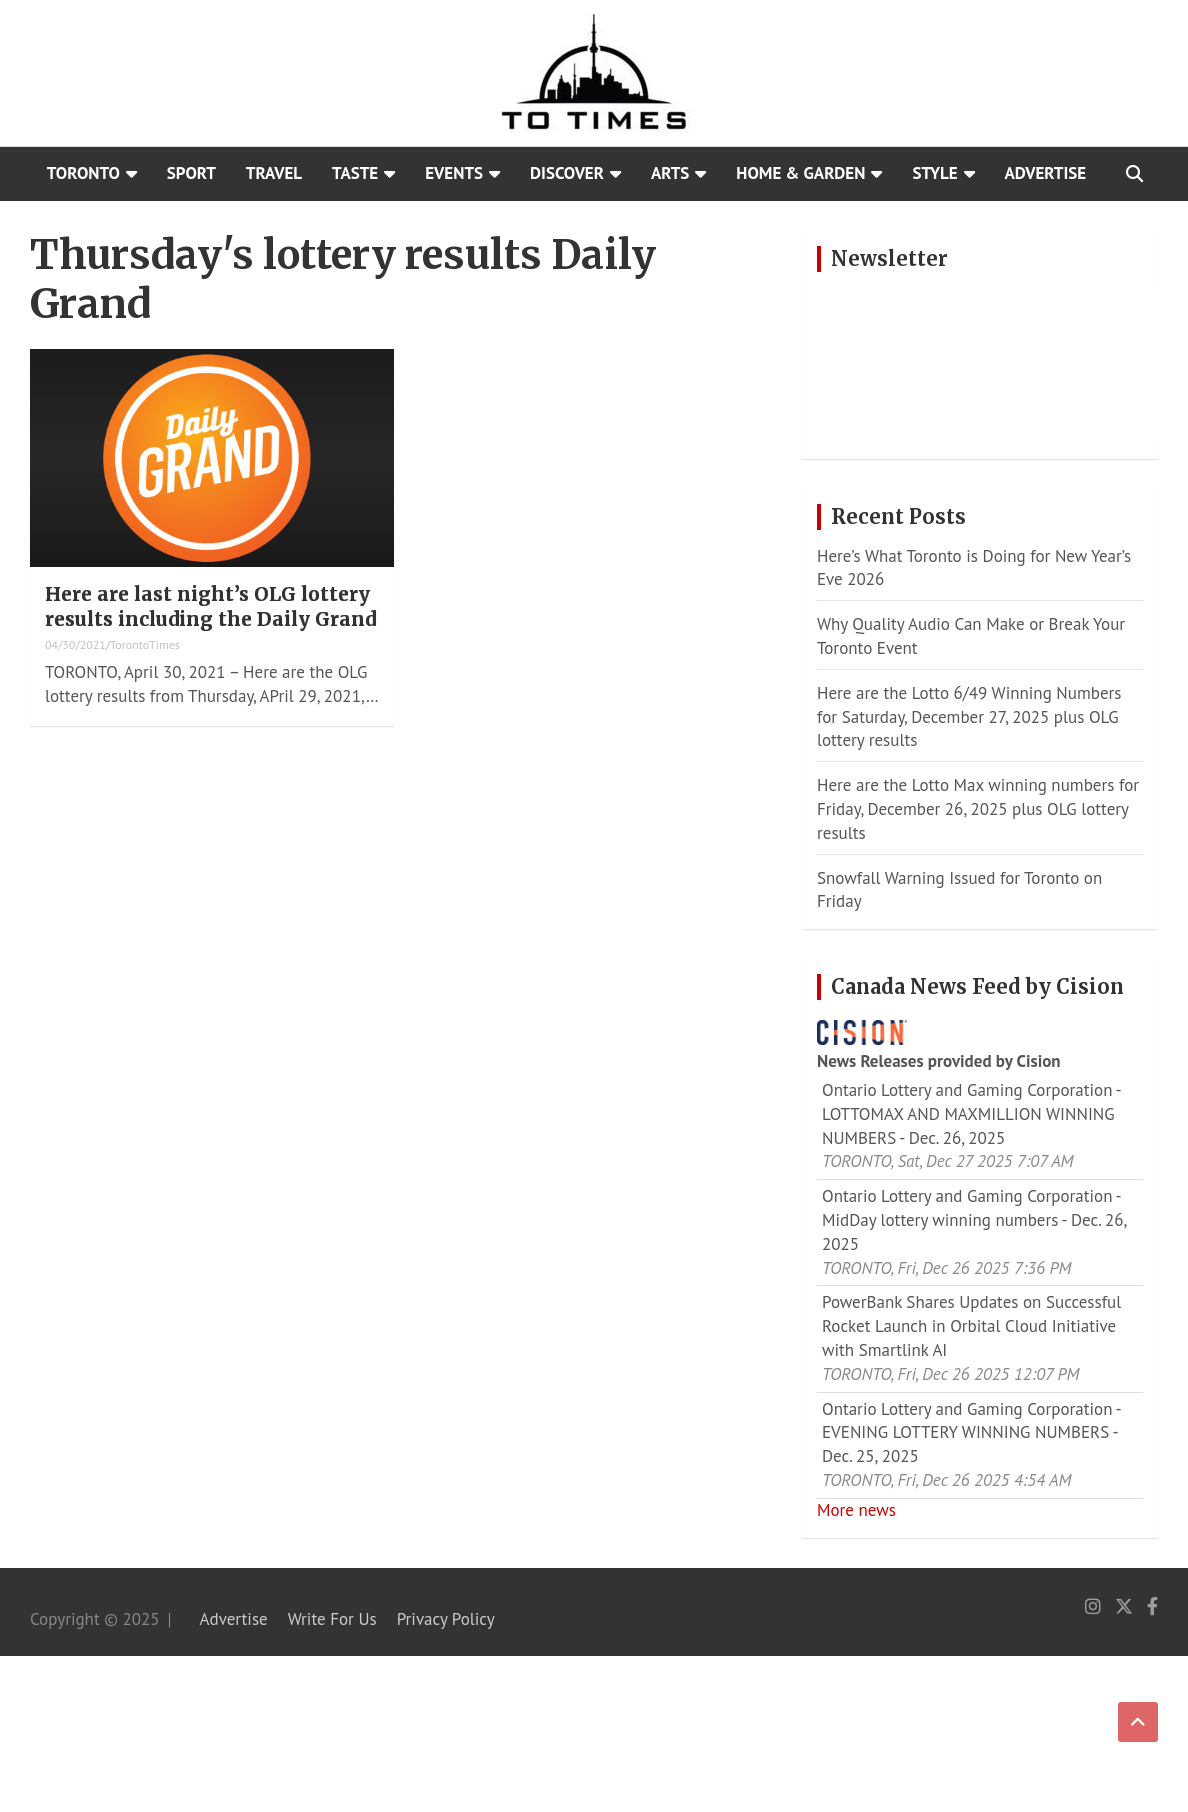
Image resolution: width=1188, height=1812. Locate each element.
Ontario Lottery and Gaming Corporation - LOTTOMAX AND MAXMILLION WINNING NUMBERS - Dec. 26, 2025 (971, 1114)
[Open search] (1134, 174)
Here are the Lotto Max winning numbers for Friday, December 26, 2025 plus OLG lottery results (978, 809)
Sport (191, 173)
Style (934, 173)
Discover (567, 173)
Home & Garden (800, 173)
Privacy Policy (446, 1619)
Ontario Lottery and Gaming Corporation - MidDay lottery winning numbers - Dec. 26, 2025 (974, 1220)
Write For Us (332, 1619)
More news (856, 1510)
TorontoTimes (145, 644)
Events (454, 173)
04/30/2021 (75, 644)
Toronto (83, 173)
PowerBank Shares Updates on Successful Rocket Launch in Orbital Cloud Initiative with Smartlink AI (971, 1326)
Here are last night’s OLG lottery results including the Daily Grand (210, 606)
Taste (355, 173)
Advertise (1046, 173)
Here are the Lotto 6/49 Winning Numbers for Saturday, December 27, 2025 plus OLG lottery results (969, 717)
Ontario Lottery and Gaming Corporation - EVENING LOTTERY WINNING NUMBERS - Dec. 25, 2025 (971, 1433)
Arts (670, 173)
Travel (274, 173)
